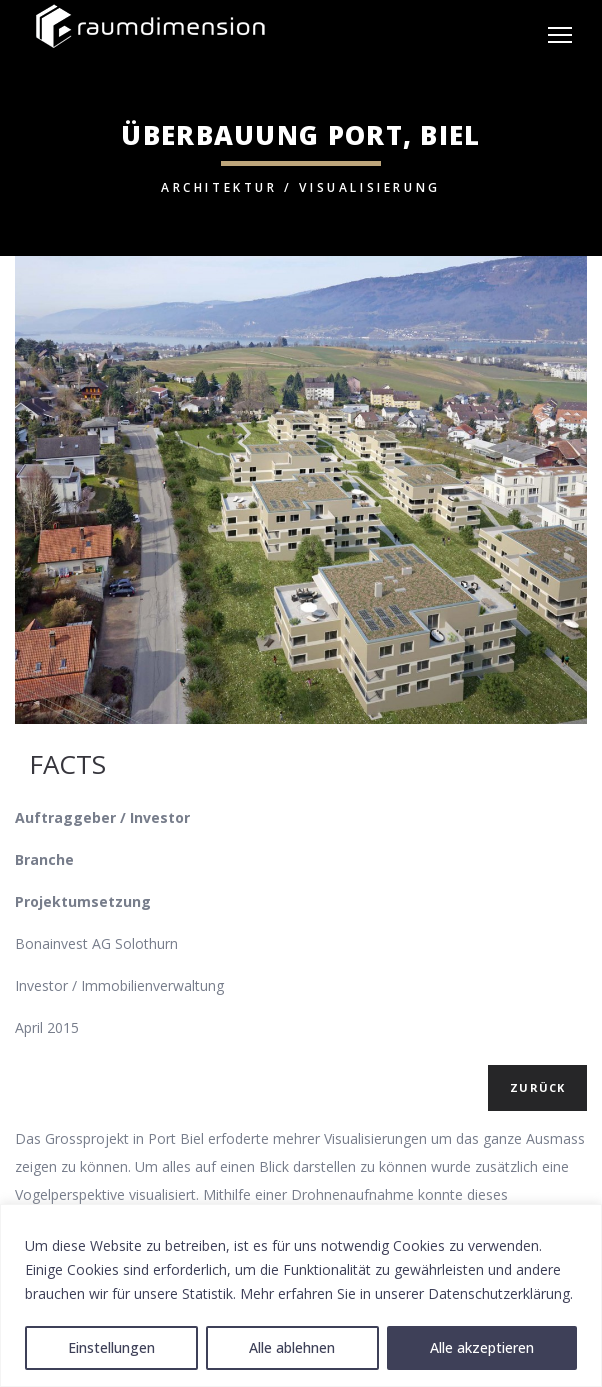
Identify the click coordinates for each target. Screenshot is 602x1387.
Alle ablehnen (292, 1347)
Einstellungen (111, 1347)
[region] (301, 1295)
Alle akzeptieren (482, 1347)
